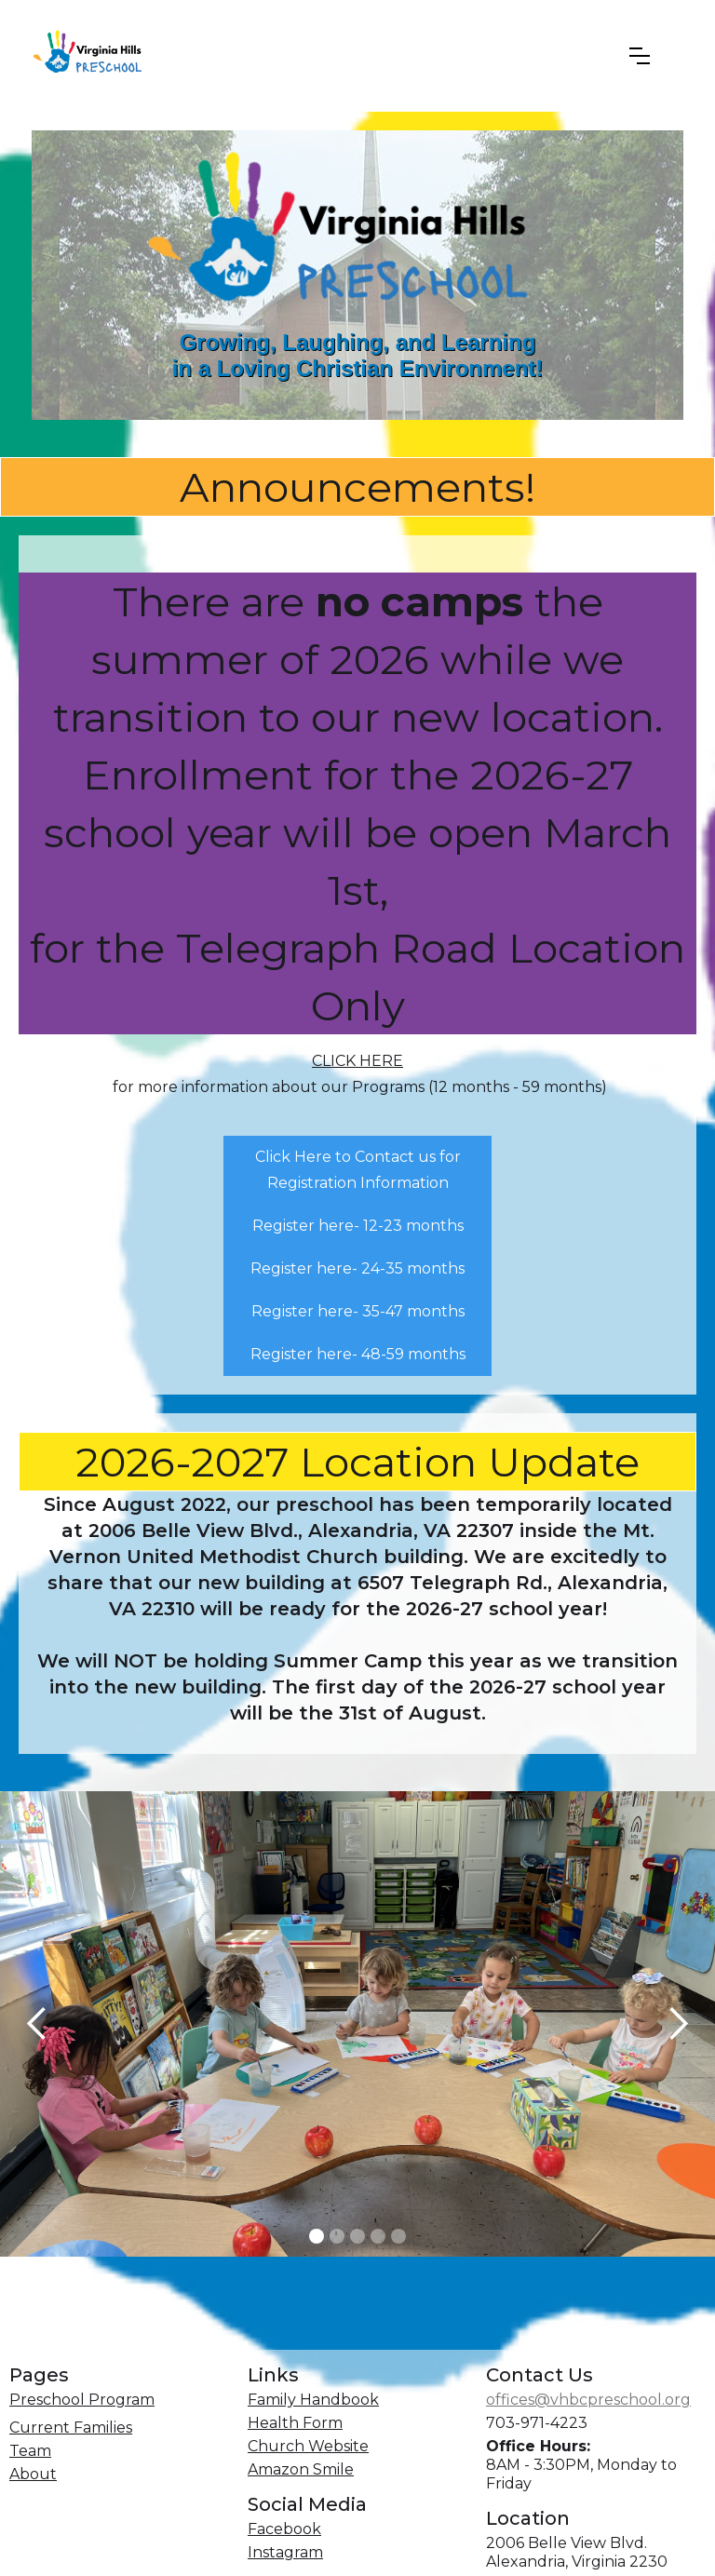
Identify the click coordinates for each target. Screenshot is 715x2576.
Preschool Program (82, 2399)
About (33, 2474)
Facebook (284, 2529)
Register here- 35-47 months (358, 1311)
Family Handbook (313, 2399)
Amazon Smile (301, 2469)
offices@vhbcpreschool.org (588, 2399)
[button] (639, 55)
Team (30, 2451)
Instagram (285, 2552)
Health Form (295, 2423)
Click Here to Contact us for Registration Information (358, 1170)
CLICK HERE (357, 1061)
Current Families (70, 2427)
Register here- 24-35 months (357, 1268)
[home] (314, 55)
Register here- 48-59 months (357, 1354)
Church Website (308, 2446)
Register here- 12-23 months (358, 1225)
